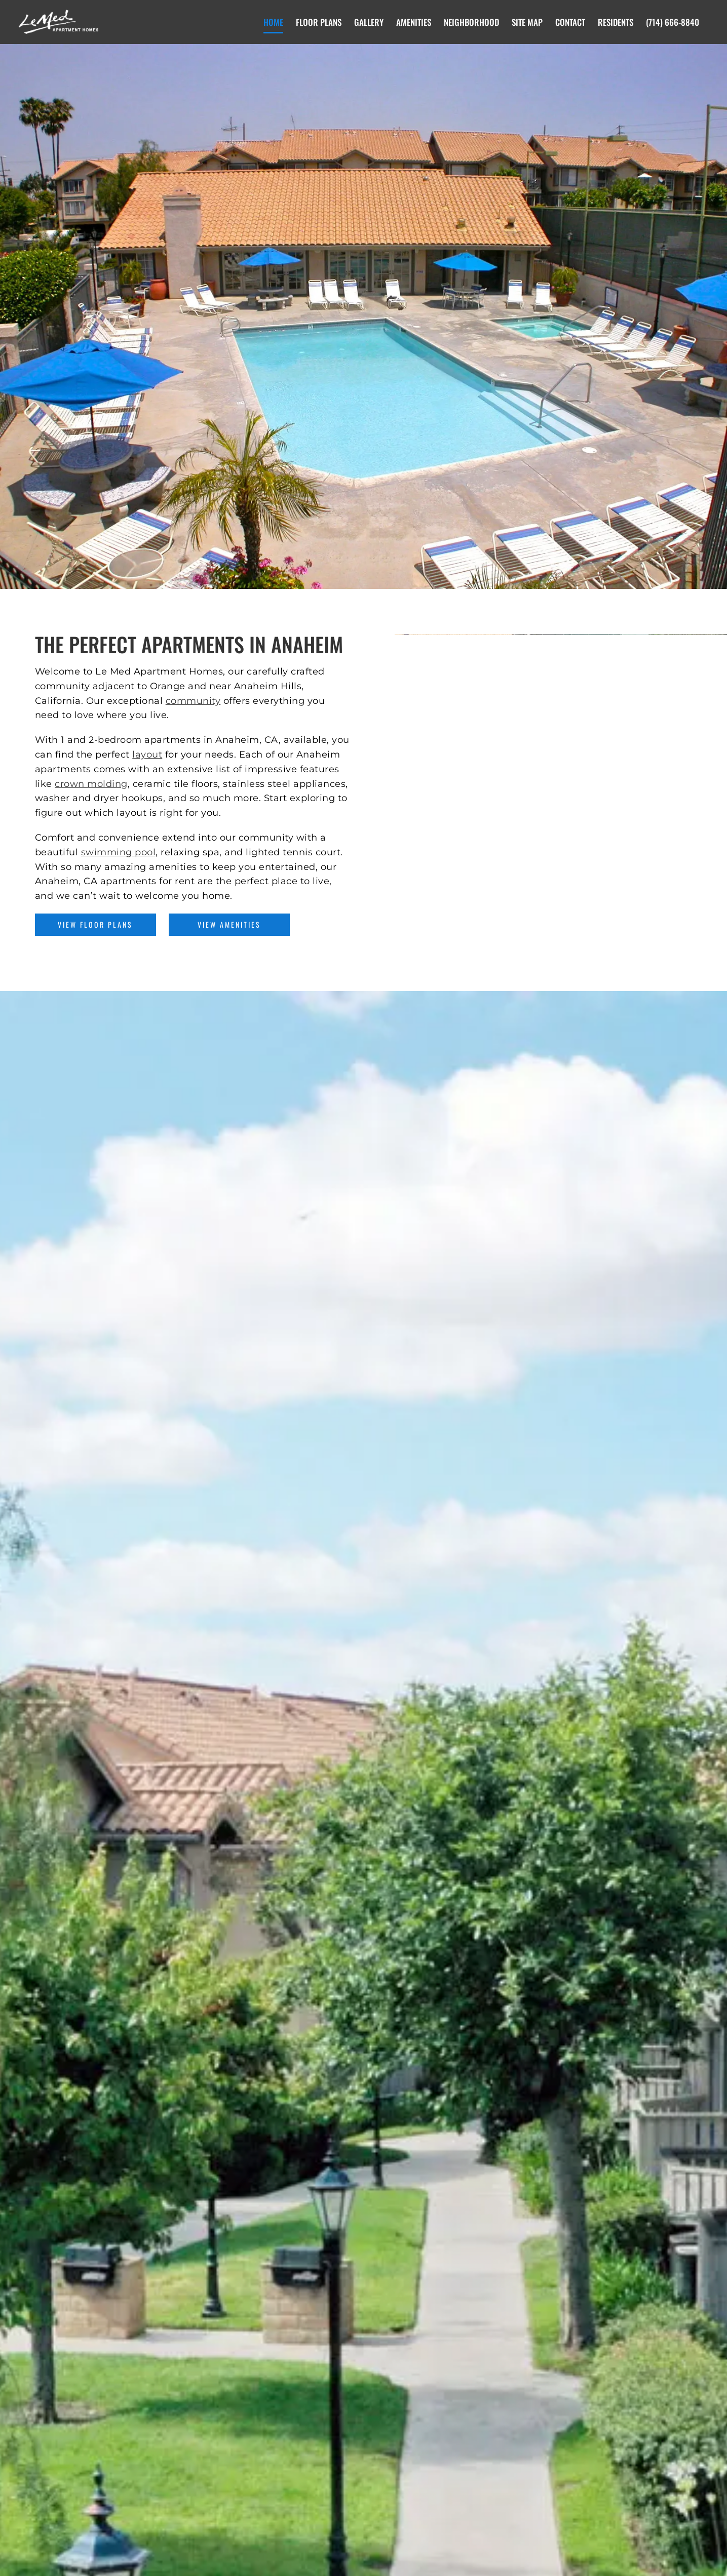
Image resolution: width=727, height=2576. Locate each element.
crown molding (91, 783)
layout (147, 754)
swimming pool (118, 852)
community (193, 700)
